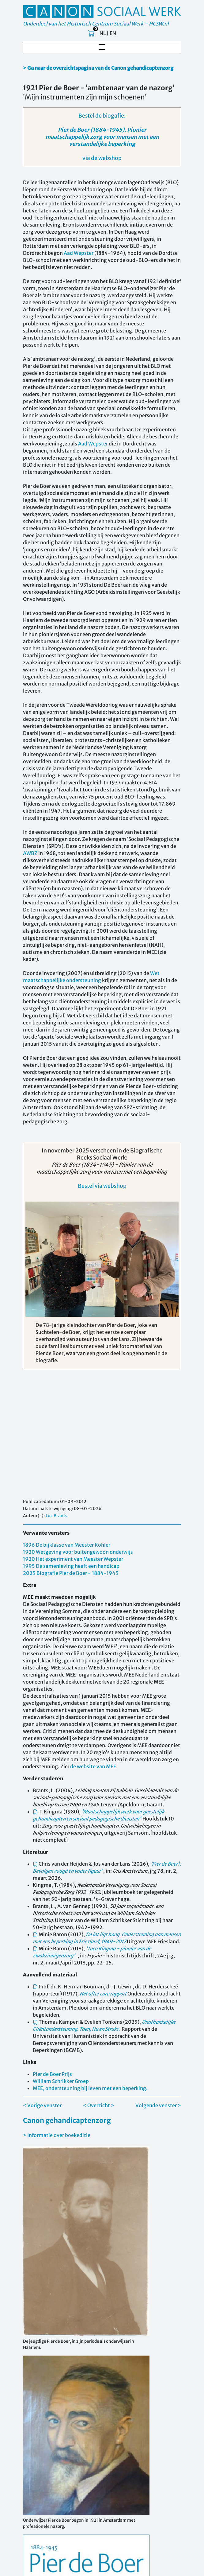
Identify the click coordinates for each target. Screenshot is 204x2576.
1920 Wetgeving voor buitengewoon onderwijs (78, 1552)
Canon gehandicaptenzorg (67, 2120)
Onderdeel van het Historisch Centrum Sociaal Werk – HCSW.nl (96, 24)
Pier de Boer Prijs (52, 2074)
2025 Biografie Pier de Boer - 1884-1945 (71, 1573)
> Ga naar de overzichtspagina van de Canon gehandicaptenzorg (98, 68)
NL (103, 33)
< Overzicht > (98, 2105)
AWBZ (30, 853)
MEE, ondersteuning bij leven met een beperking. (90, 2088)
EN (113, 33)
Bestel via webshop (102, 1182)
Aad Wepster (78, 253)
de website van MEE (93, 1766)
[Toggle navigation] (102, 47)
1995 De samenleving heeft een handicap (71, 1566)
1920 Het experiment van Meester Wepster (73, 1559)
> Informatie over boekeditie (56, 2135)
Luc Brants (56, 1515)
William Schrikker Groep (61, 2081)
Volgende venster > (158, 2105)
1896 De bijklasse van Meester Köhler (66, 1545)
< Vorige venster (42, 2105)
